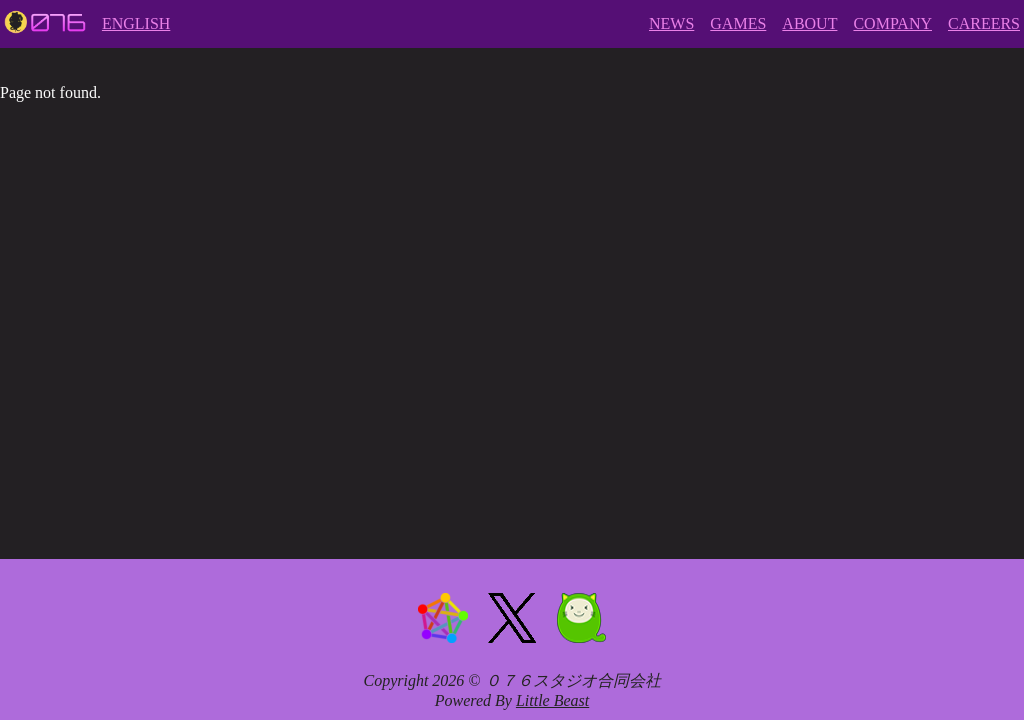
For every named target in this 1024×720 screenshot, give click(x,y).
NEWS (671, 23)
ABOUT (809, 23)
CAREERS (984, 23)
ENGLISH (136, 23)
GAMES (738, 23)
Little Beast (552, 700)
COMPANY (892, 23)
